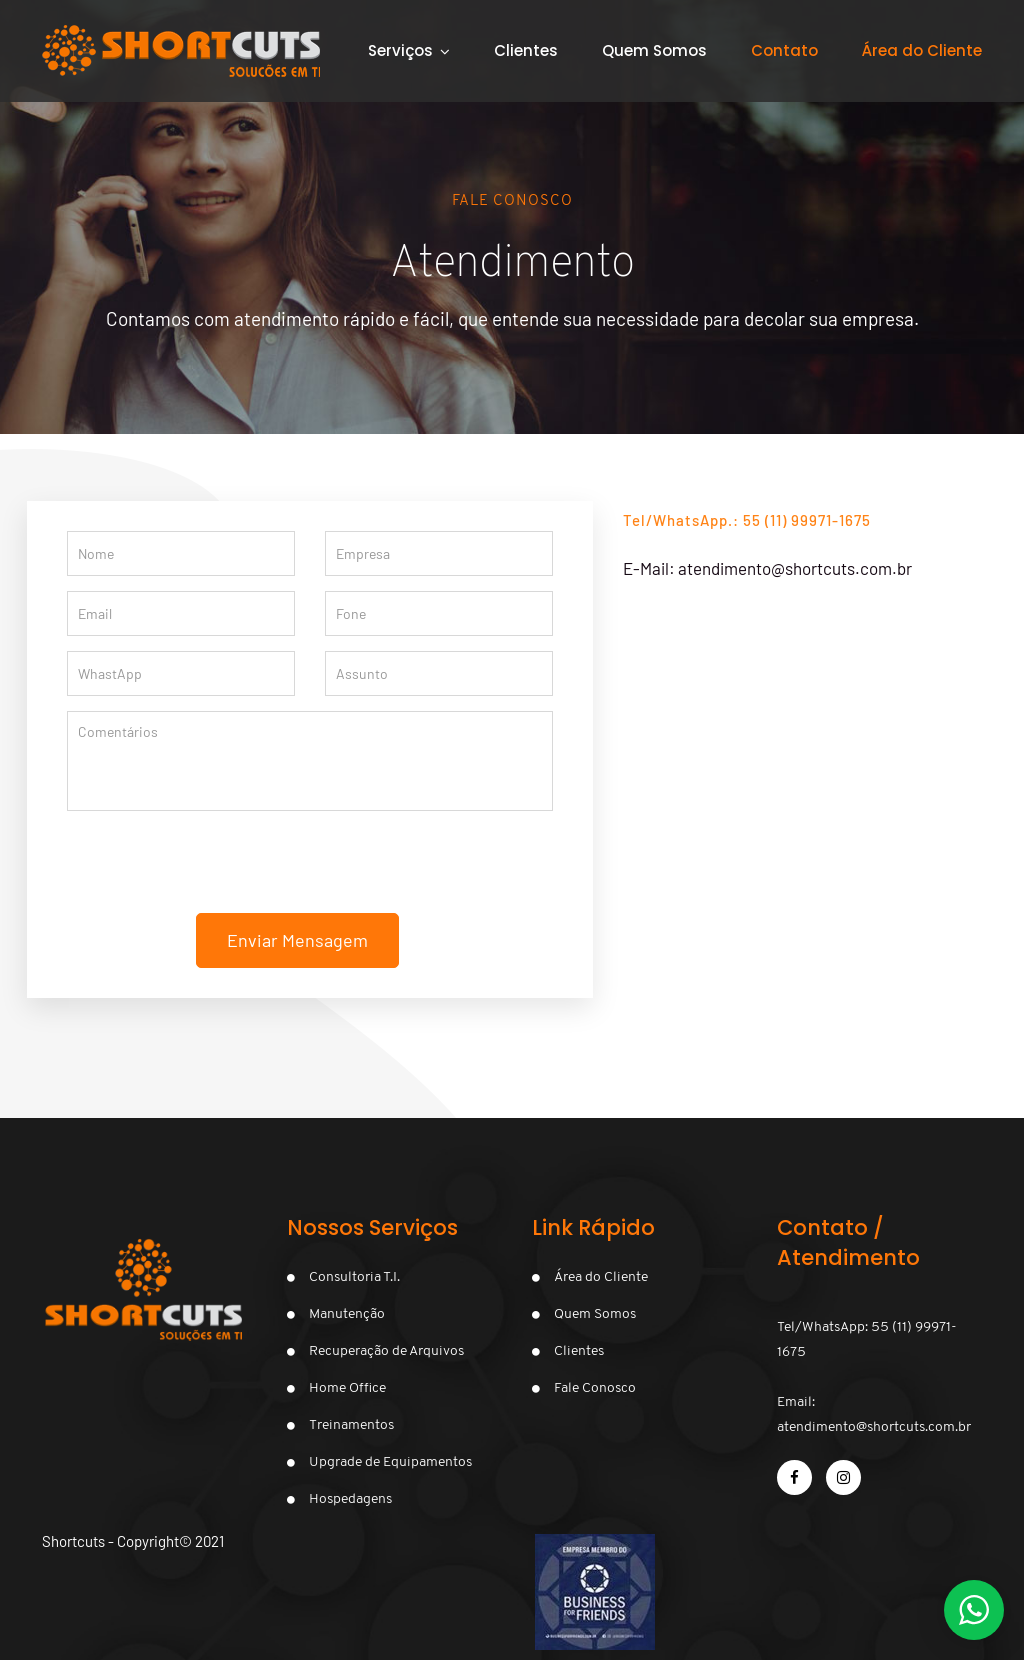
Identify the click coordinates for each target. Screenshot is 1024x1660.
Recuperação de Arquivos (386, 1351)
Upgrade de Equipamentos (390, 1462)
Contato (784, 50)
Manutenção (347, 1314)
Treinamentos (351, 1425)
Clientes (526, 50)
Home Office (347, 1388)
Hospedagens (350, 1499)
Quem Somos (654, 50)
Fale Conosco (595, 1388)
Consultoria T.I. (354, 1277)
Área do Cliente (601, 1277)
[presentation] (310, 874)
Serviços (400, 50)
